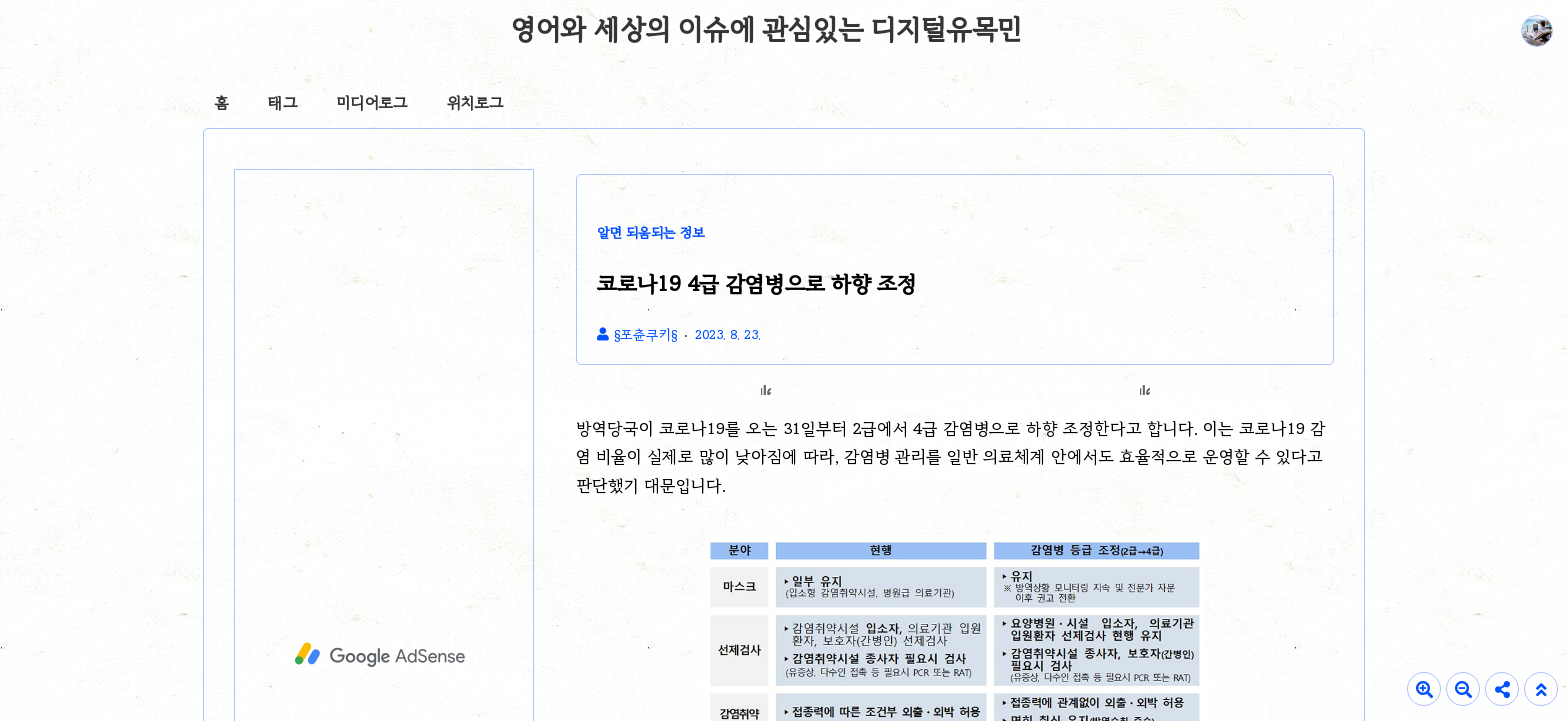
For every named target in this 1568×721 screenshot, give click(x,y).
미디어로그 (372, 103)
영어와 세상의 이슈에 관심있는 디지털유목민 (766, 29)
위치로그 (475, 103)
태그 (282, 103)
